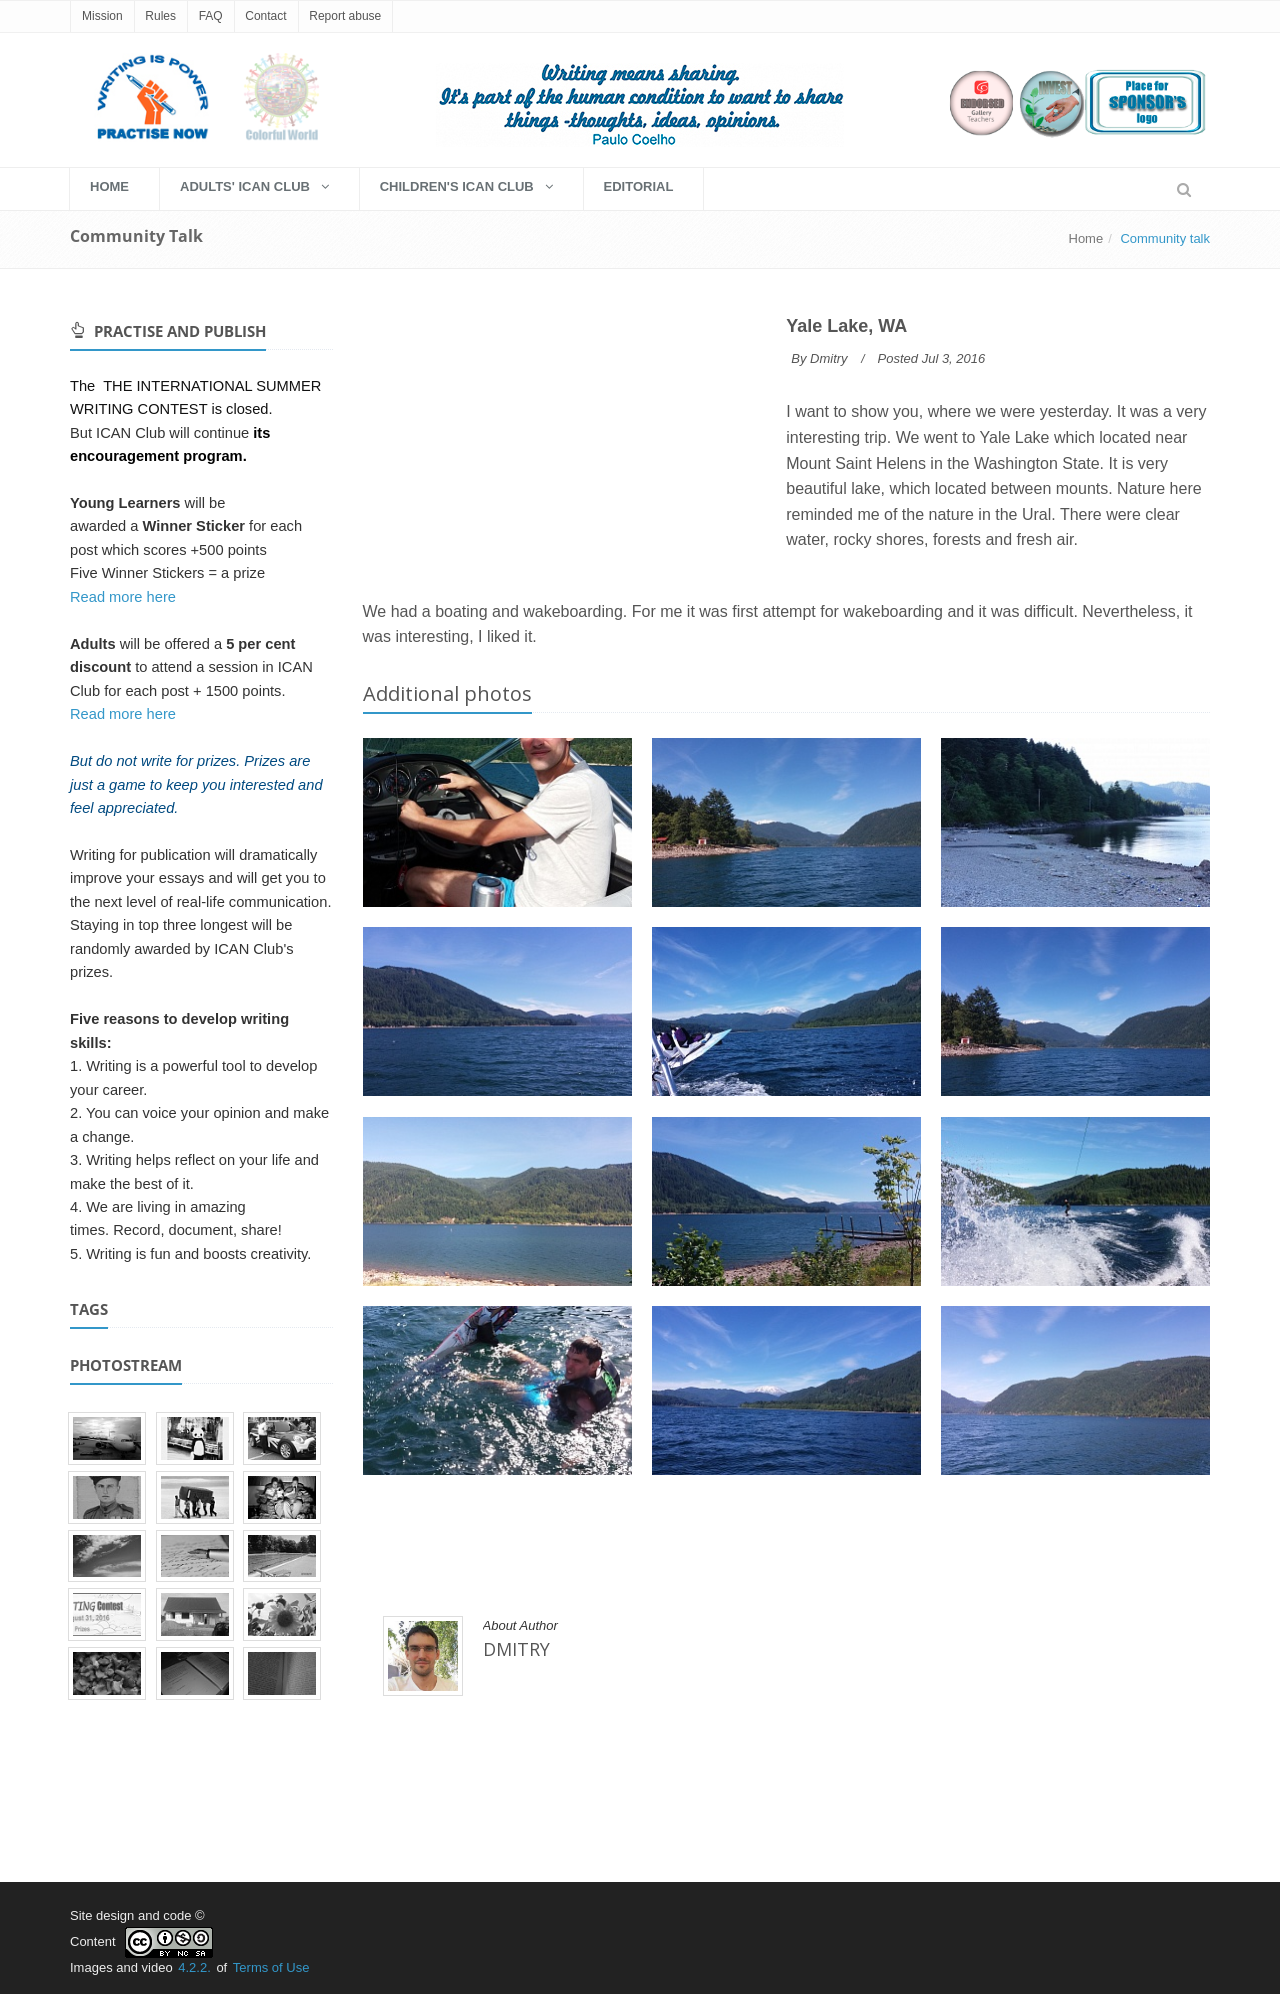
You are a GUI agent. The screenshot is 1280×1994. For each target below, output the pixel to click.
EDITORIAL (639, 186)
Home (1086, 238)
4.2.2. (194, 1967)
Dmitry (829, 358)
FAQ (211, 16)
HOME (109, 186)
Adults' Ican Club (254, 186)
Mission (102, 16)
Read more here (123, 597)
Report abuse (345, 16)
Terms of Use (271, 1967)
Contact (265, 16)
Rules (160, 16)
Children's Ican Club (466, 186)
